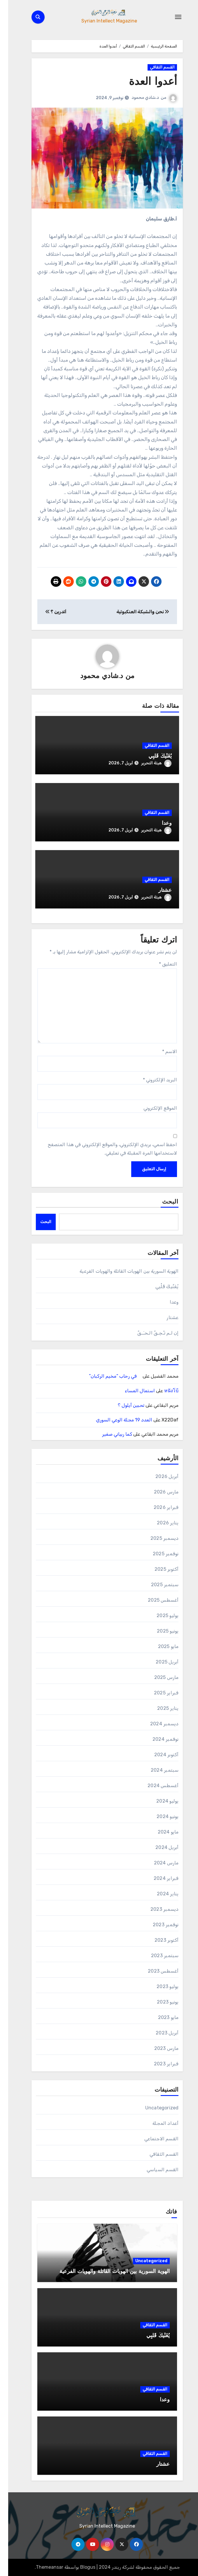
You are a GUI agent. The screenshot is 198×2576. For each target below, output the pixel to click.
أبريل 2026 (158, 1476)
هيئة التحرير (148, 763)
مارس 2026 (158, 1492)
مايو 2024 (160, 1832)
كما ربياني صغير (109, 1434)
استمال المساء (132, 1390)
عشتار (157, 890)
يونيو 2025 (159, 1631)
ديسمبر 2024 (156, 1723)
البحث (162, 1202)
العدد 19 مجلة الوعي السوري (116, 1420)
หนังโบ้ (163, 1390)
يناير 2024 (159, 1893)
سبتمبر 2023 (156, 1955)
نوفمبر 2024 (157, 1739)
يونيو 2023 (159, 2002)
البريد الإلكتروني (152, 1080)
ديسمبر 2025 (156, 1538)
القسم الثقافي (154, 67)
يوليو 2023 (159, 1986)
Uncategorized (154, 2108)
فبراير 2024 (158, 1878)
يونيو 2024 (159, 1816)
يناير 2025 (159, 1708)
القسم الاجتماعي (153, 2138)
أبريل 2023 (159, 2033)
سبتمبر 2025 (156, 1584)
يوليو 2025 (159, 1615)
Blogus (79, 2567)
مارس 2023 (158, 2048)
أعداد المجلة (157, 2123)
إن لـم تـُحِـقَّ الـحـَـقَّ (149, 1333)
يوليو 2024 (159, 1801)
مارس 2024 (158, 1863)
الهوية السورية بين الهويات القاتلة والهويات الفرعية (120, 1271)
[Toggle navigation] (170, 16)
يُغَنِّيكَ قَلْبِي (152, 756)
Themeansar (41, 2567)
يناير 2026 (159, 1523)
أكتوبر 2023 (158, 1940)
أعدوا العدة (143, 82)
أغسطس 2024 (154, 1785)
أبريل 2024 (158, 1847)
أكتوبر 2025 (158, 1569)
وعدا (159, 823)
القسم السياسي (155, 2169)
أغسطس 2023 (155, 1971)
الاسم (161, 1051)
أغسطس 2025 (155, 1600)
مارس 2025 (158, 1677)
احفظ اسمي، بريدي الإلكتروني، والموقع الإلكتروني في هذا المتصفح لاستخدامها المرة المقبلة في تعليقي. (104, 1149)
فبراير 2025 (158, 1693)
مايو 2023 (160, 2017)
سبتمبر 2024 (156, 1770)
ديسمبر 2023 (156, 1909)
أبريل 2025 (159, 1662)
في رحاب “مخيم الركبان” (107, 1376)
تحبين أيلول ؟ (123, 1405)
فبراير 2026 (158, 1507)
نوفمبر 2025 (157, 1553)
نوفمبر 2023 (157, 1924)
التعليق (160, 964)
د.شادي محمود (137, 97)
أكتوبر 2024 (158, 1754)
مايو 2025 (160, 1646)
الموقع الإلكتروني (152, 1108)
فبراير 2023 (158, 2064)
